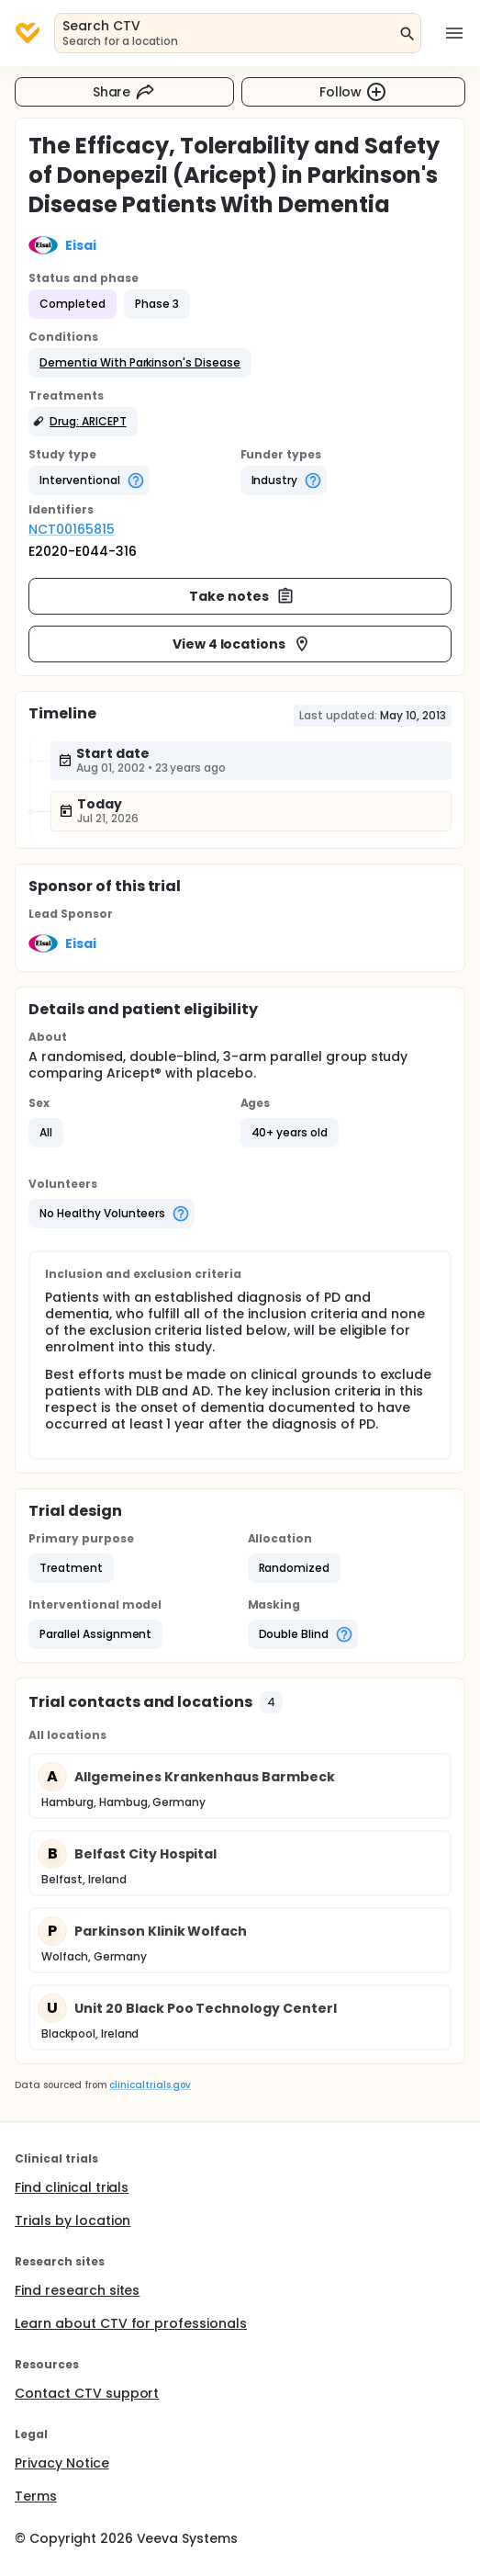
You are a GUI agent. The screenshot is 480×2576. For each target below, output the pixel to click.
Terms (36, 2496)
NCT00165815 (71, 529)
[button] (139, 363)
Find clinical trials (71, 2187)
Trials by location (72, 2220)
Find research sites (77, 2290)
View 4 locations (242, 644)
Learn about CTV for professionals (131, 2323)
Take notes (242, 596)
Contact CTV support (87, 2393)
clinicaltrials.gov (149, 2085)
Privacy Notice (62, 2463)
